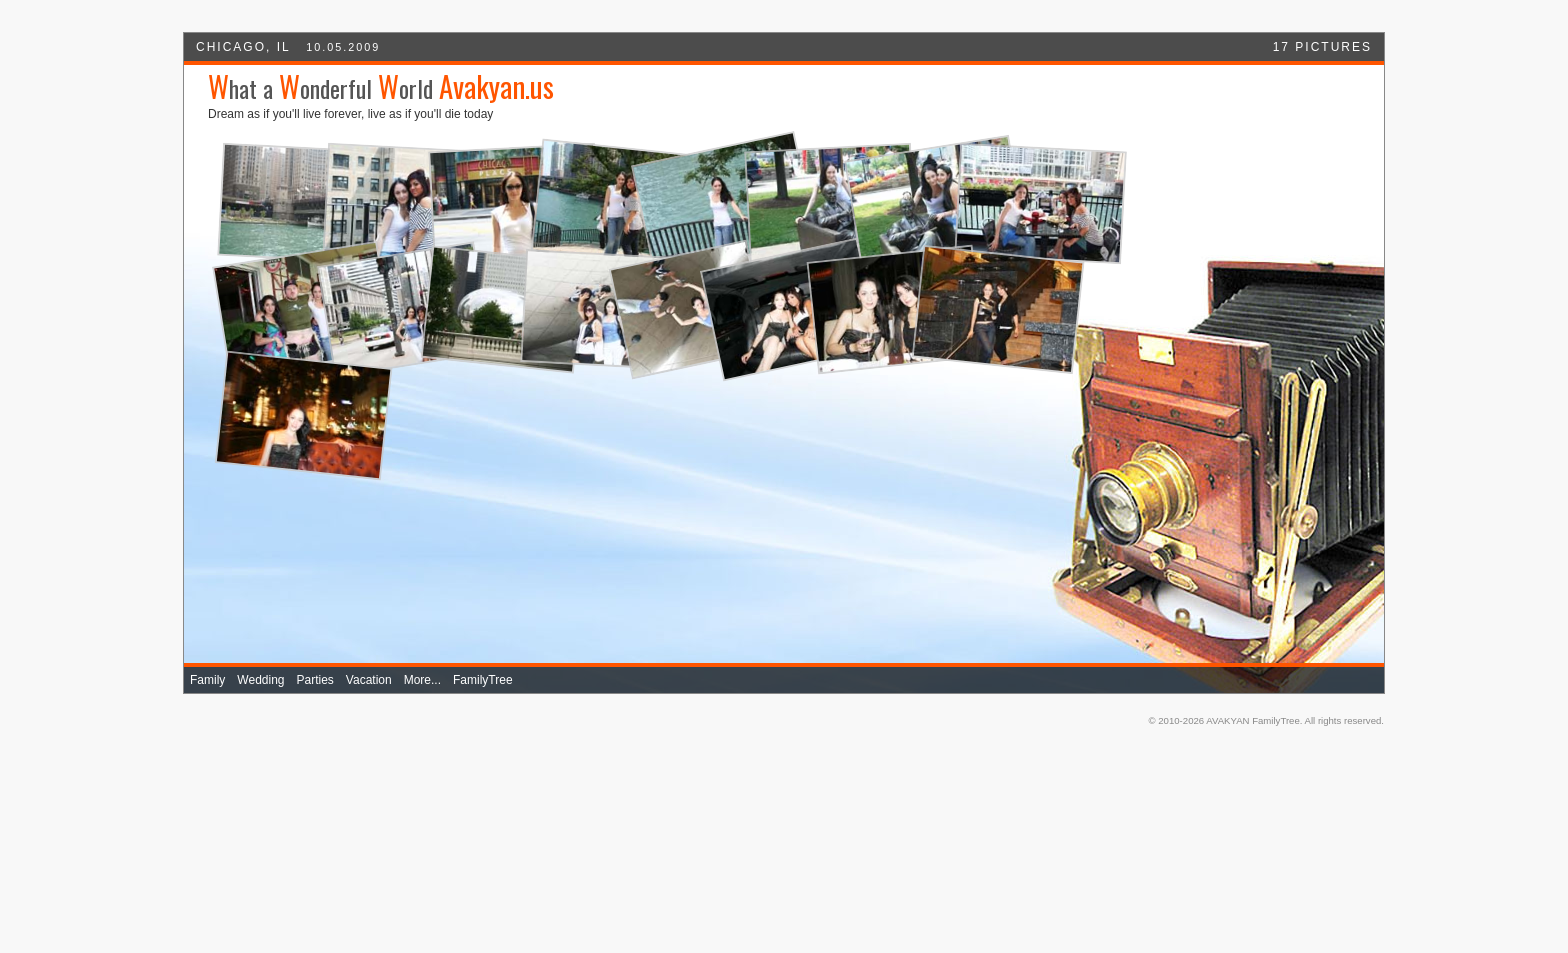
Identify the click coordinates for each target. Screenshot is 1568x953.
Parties (315, 680)
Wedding (260, 680)
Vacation (369, 680)
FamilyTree (483, 680)
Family (207, 680)
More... (422, 680)
